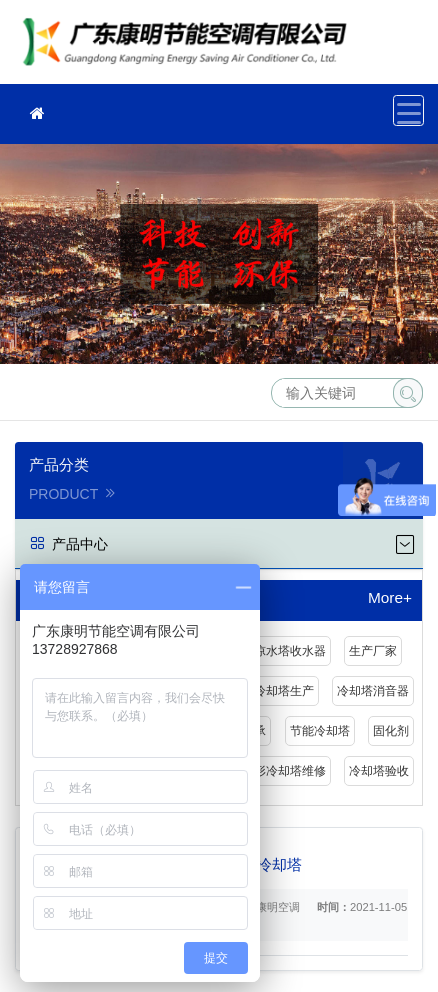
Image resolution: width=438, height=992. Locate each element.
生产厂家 (373, 651)
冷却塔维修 (190, 48)
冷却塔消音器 (373, 691)
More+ (390, 598)
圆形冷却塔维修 (284, 771)
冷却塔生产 (284, 691)
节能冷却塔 (320, 731)
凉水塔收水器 (290, 651)
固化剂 (391, 731)
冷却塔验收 (379, 771)
